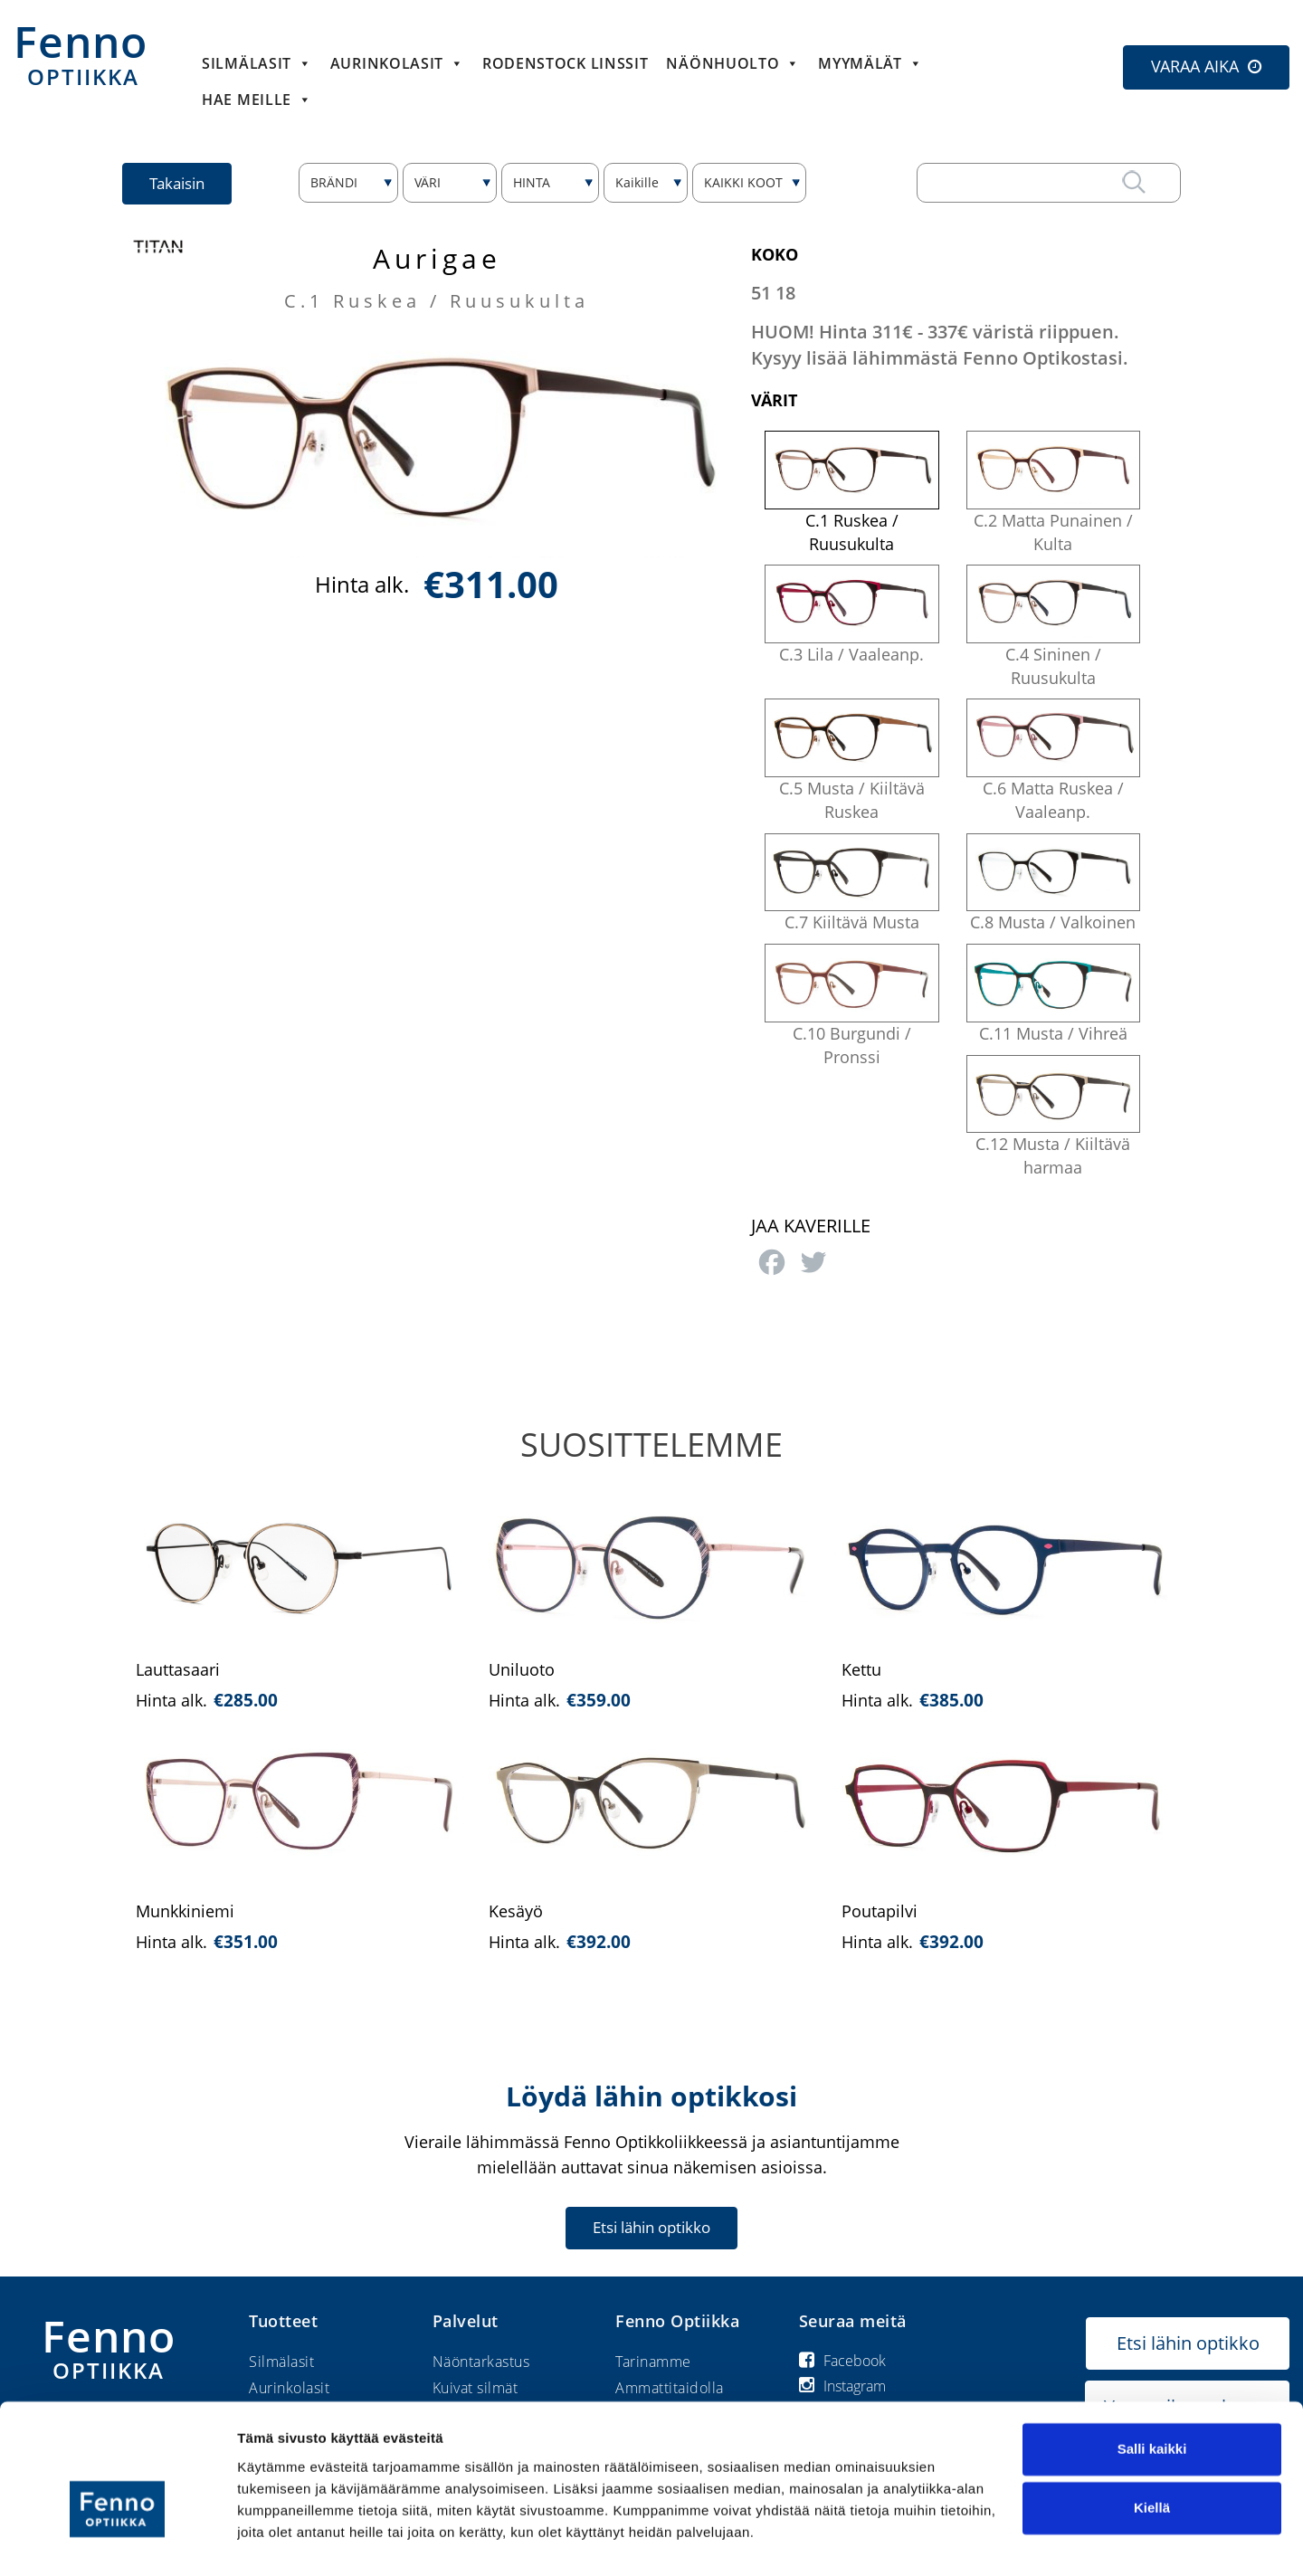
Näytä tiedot (276, 2540)
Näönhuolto (733, 63)
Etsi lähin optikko (651, 2227)
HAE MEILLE (257, 99)
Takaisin (177, 183)
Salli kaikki (1152, 2407)
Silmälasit (257, 63)
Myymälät (870, 63)
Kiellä (1152, 2466)
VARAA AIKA (1195, 66)
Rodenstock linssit (565, 63)
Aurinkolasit (397, 63)
